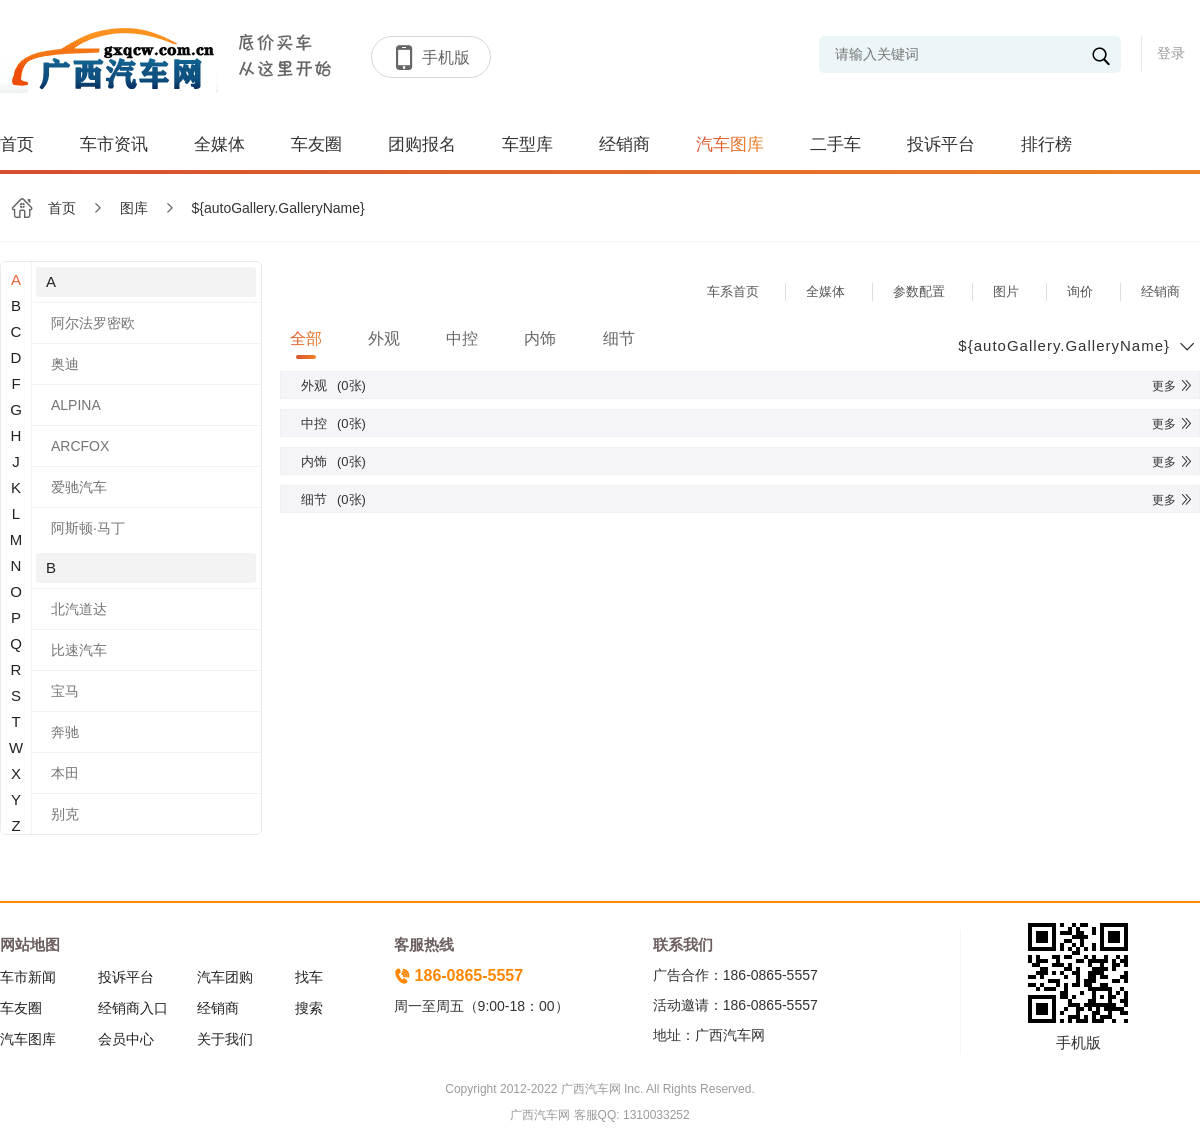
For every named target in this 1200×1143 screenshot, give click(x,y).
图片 (1006, 291)
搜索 (309, 1008)
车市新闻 (28, 977)
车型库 (527, 144)
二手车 (835, 144)
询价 (1080, 291)
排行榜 (1046, 144)
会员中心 (126, 1039)
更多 (1173, 386)
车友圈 (316, 144)
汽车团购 (225, 977)
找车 (309, 977)
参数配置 (919, 291)
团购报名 (422, 144)
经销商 (624, 144)
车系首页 (733, 291)
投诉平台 (941, 144)
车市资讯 (114, 144)
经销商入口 (133, 1008)
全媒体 (219, 144)
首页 (17, 144)
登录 (1171, 53)
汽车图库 (730, 144)
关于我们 (225, 1039)
